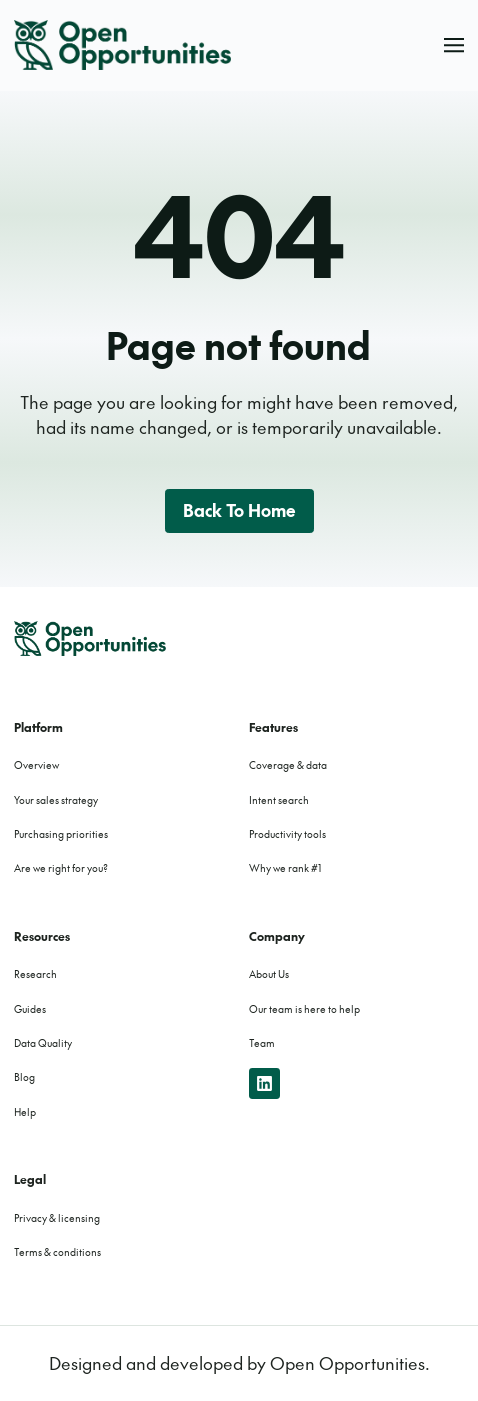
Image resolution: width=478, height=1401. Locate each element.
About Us (269, 974)
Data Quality (43, 1043)
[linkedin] (264, 1083)
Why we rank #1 (285, 868)
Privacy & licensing (57, 1218)
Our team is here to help (304, 1009)
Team (262, 1043)
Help (25, 1112)
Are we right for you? (61, 868)
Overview (36, 765)
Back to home (239, 510)
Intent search (279, 800)
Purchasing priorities (61, 834)
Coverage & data (288, 765)
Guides (30, 1009)
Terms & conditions (57, 1252)
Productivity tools (287, 834)
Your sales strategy (56, 800)
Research (35, 974)
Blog (24, 1077)
